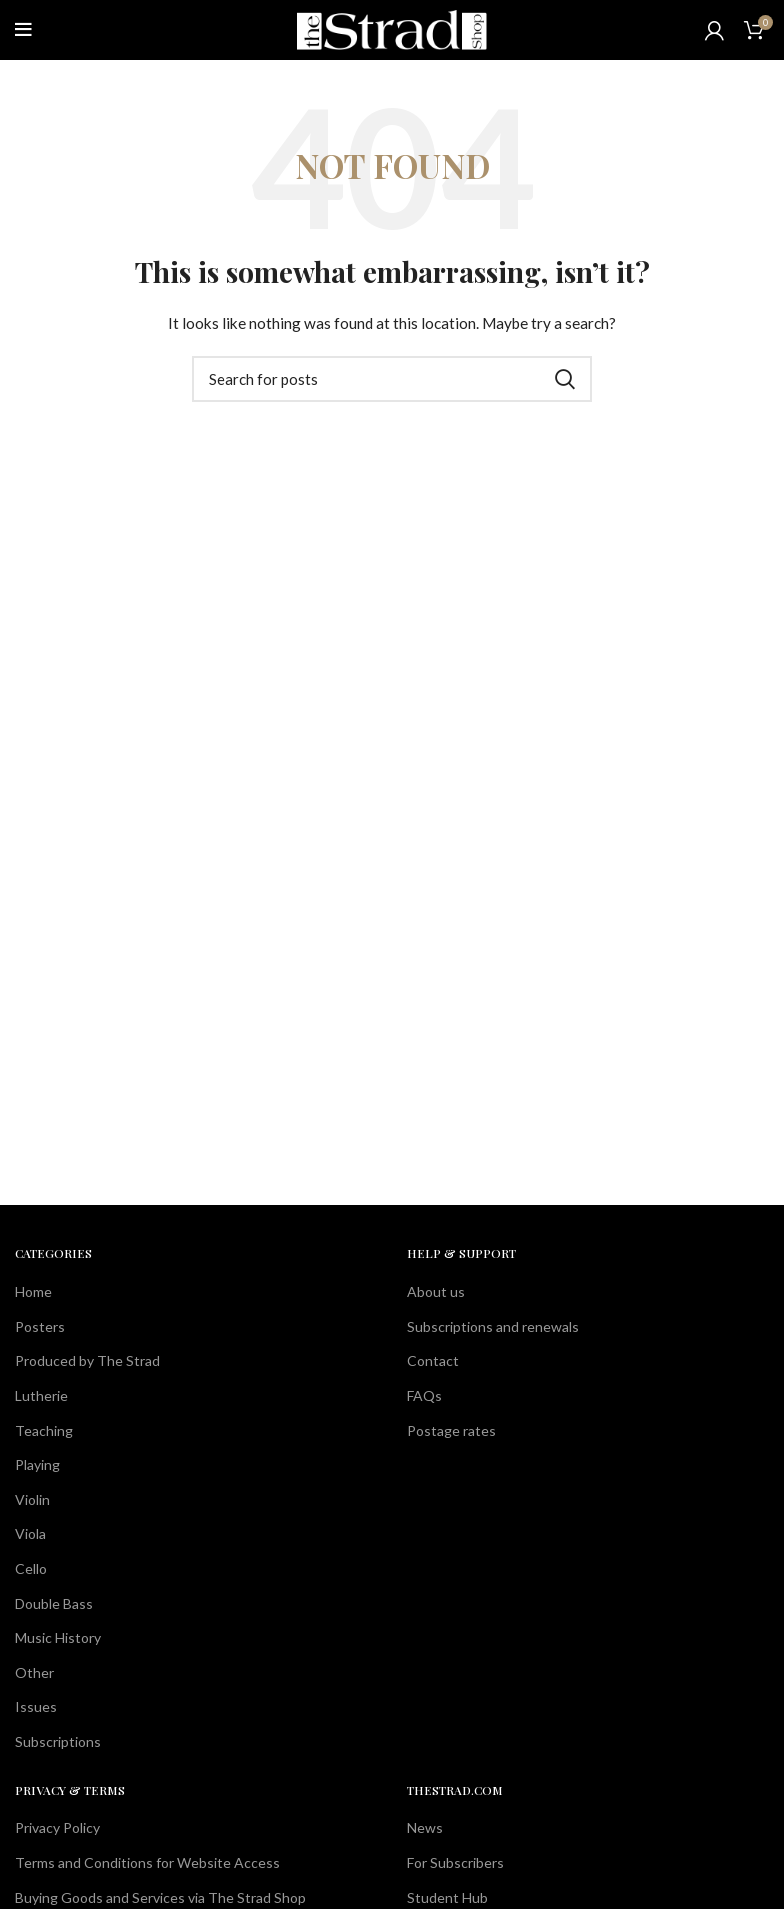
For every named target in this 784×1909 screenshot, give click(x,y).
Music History (58, 1637)
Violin (32, 1499)
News (425, 1827)
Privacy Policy (57, 1827)
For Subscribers (455, 1862)
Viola (30, 1533)
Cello (31, 1568)
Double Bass (54, 1603)
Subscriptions (58, 1741)
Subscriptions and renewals (493, 1326)
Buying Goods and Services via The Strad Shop (160, 1897)
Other (34, 1672)
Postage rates (451, 1430)
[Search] (392, 379)
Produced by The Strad (87, 1360)
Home (33, 1291)
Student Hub (447, 1897)
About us (436, 1291)
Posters (40, 1326)
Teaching (44, 1430)
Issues (36, 1706)
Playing (37, 1464)
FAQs (424, 1395)
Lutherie (41, 1395)
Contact (433, 1360)
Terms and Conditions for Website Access (147, 1862)
